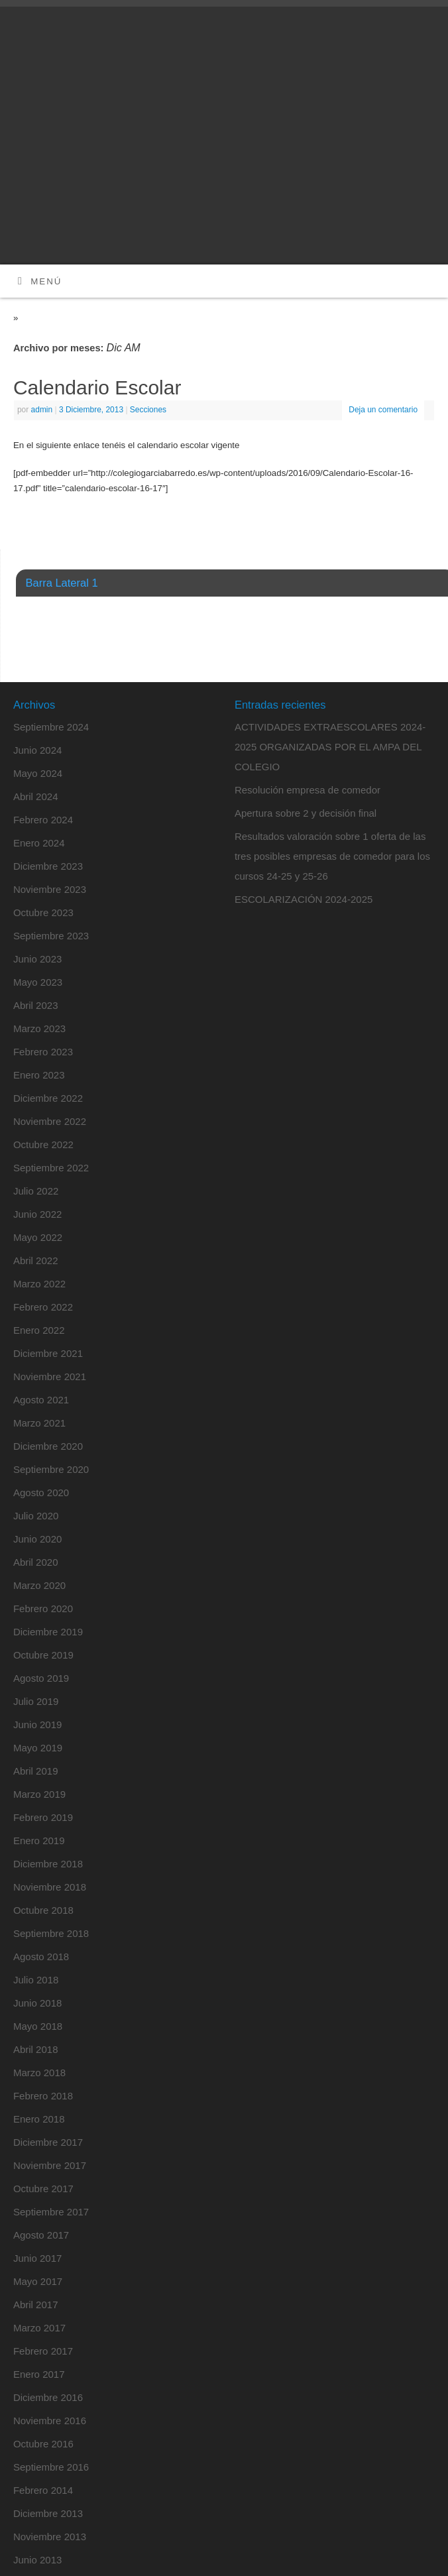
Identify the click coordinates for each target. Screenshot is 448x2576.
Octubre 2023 (43, 912)
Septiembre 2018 (51, 1933)
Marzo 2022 (39, 1283)
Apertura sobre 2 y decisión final (305, 813)
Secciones (148, 409)
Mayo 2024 (37, 773)
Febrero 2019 (43, 1817)
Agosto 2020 (41, 1492)
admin (42, 409)
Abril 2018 (35, 2049)
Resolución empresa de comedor (307, 789)
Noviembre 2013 (49, 2536)
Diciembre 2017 (48, 2142)
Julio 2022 (35, 1191)
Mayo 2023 (37, 982)
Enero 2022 (39, 1330)
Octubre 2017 (43, 2188)
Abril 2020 (35, 1562)
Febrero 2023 (43, 1051)
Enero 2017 (39, 2374)
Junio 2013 (37, 2559)
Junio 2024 (37, 750)
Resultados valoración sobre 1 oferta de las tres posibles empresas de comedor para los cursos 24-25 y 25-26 (332, 856)
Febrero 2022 (43, 1307)
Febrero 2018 (43, 2095)
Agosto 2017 (41, 2235)
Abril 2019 (35, 1771)
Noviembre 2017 (49, 2165)
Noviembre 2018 (49, 1887)
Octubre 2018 (43, 1910)
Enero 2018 (39, 2119)
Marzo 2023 (39, 1028)
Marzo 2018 (39, 2072)
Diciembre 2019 (48, 1631)
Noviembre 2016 (49, 2420)
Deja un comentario (383, 409)
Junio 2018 (37, 2003)
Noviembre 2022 (49, 1121)
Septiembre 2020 (51, 1469)
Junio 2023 (37, 959)
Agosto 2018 (41, 1956)
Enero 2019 (39, 1840)
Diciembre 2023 (48, 866)
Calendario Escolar (97, 387)
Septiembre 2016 (51, 2467)
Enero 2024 (39, 843)
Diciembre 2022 (48, 1098)
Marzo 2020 (39, 1585)
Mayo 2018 (37, 2026)
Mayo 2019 (37, 1747)
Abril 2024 (35, 796)
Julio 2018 (35, 1979)
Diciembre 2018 (48, 1863)
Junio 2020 (37, 1539)
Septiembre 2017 (51, 2211)
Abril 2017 (35, 2304)
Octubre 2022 (43, 1144)
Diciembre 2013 (48, 2513)
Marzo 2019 (39, 1794)
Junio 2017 (37, 2258)
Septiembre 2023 (51, 935)
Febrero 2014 (43, 2490)
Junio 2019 (37, 1724)
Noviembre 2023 (49, 889)
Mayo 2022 (37, 1237)
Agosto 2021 (41, 1399)
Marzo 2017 (39, 2327)
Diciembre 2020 (48, 1446)
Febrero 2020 (43, 1608)
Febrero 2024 (43, 819)
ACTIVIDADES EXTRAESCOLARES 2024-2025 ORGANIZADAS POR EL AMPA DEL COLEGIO (330, 746)
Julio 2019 (35, 1701)
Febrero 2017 (43, 2351)
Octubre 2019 (43, 1655)
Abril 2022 (35, 1260)
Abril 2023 (35, 1005)
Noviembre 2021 (49, 1376)
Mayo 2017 (37, 2281)
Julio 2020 (35, 1515)
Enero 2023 (39, 1075)
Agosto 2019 (41, 1678)
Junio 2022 (37, 1214)
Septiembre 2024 (51, 726)
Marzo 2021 (39, 1423)
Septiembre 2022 (51, 1167)
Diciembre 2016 (48, 2397)
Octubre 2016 (43, 2443)
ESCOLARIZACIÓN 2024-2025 (303, 899)
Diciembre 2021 (48, 1353)
